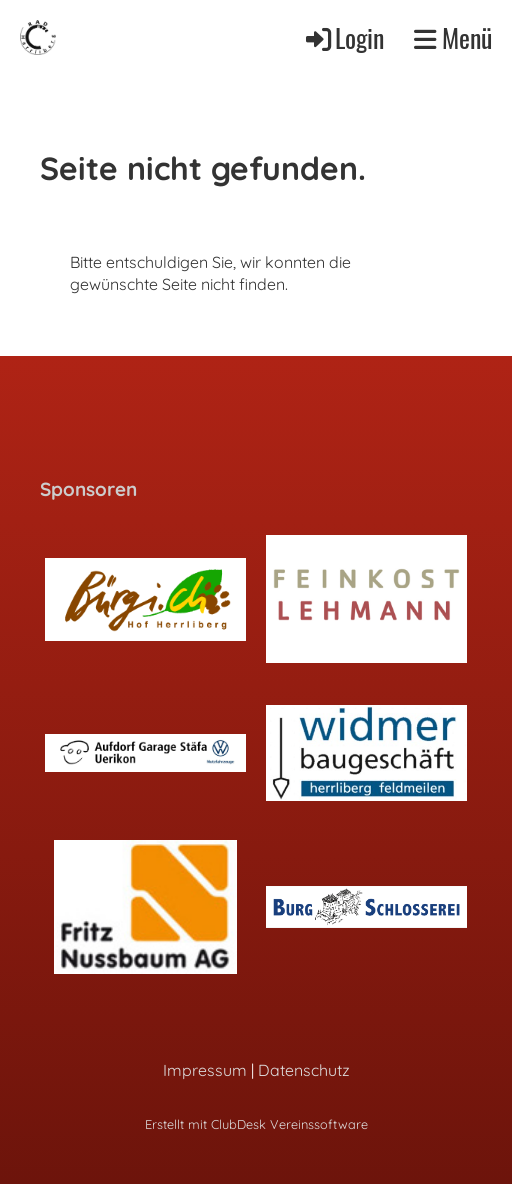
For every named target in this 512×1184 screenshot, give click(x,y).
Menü (453, 38)
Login (343, 37)
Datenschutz (304, 1070)
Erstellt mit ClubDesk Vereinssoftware (256, 1124)
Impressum (205, 1070)
